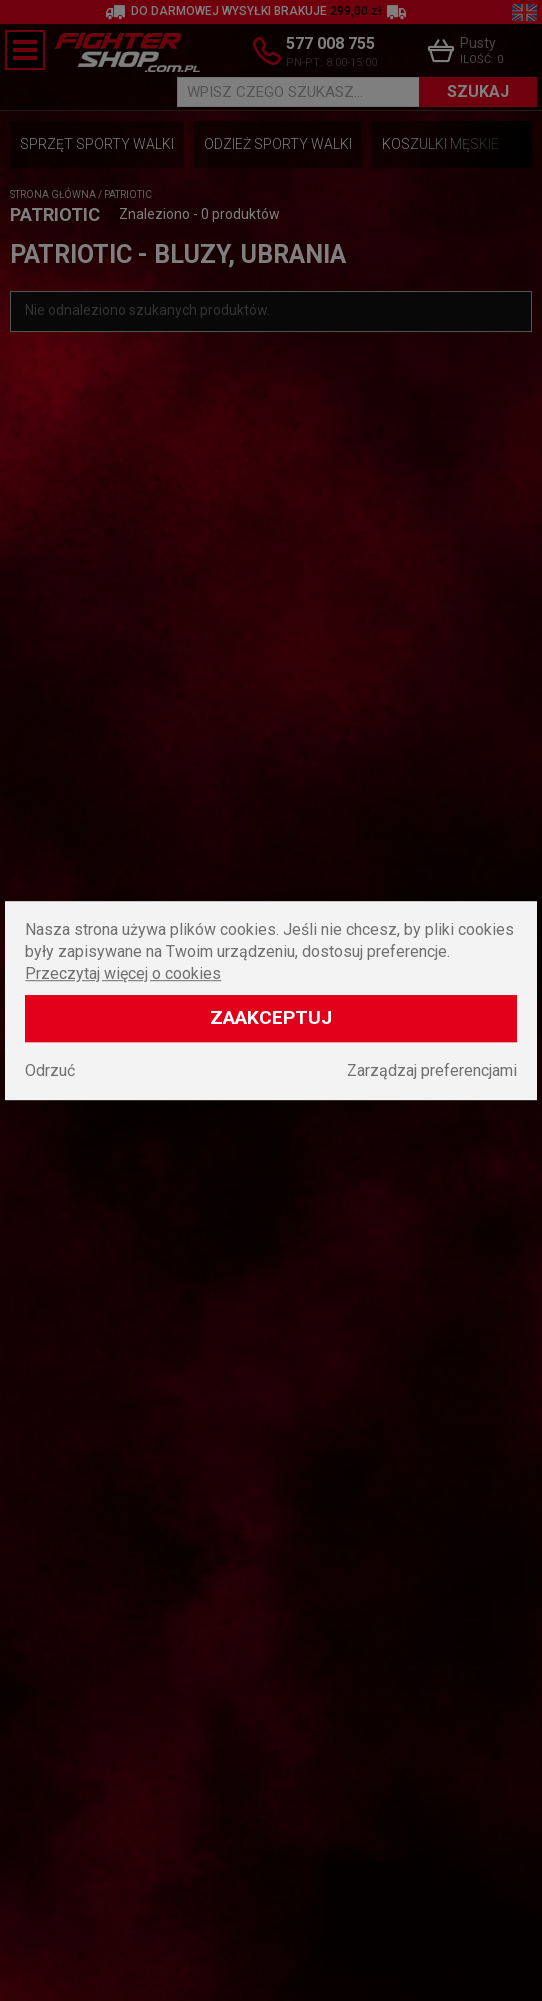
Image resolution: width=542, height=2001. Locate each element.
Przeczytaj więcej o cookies (123, 973)
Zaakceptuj (271, 1017)
